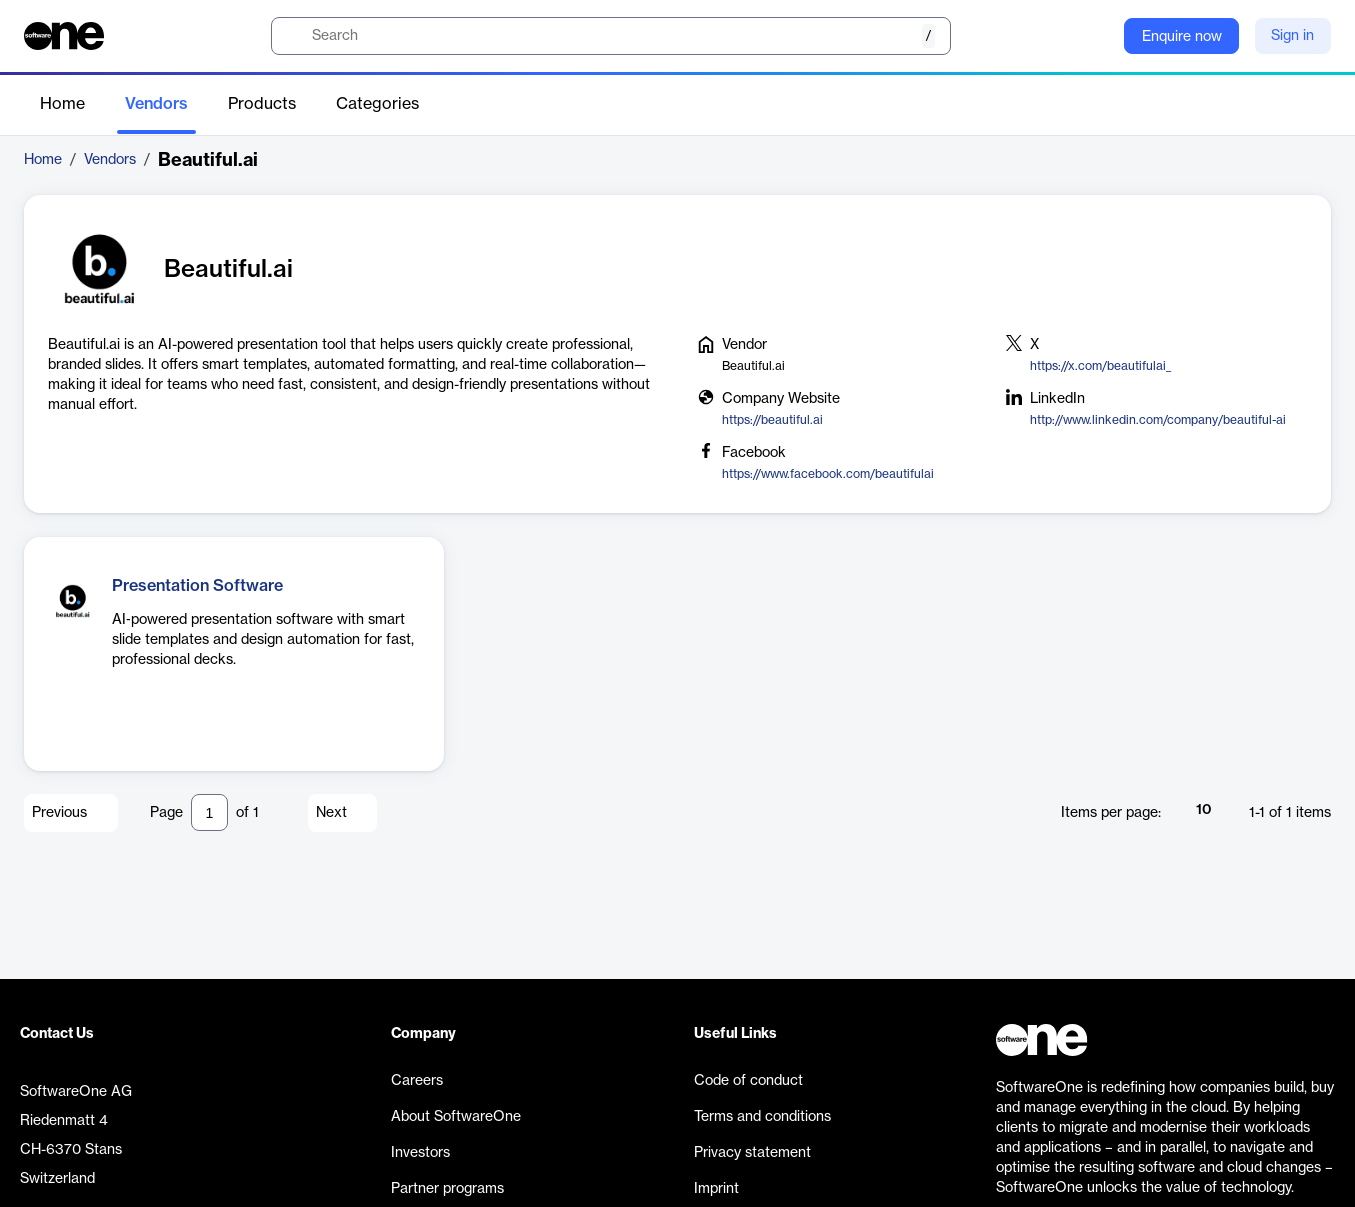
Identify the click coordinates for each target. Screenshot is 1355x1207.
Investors (420, 1153)
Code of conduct (748, 1081)
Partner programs (447, 1189)
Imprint (716, 1189)
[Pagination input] (209, 812)
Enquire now (1182, 37)
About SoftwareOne (456, 1117)
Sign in (1292, 36)
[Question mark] (1096, 36)
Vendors (156, 104)
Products (262, 104)
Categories (377, 104)
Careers (417, 1081)
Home (62, 104)
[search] (611, 36)
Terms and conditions (762, 1117)
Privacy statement (752, 1153)
